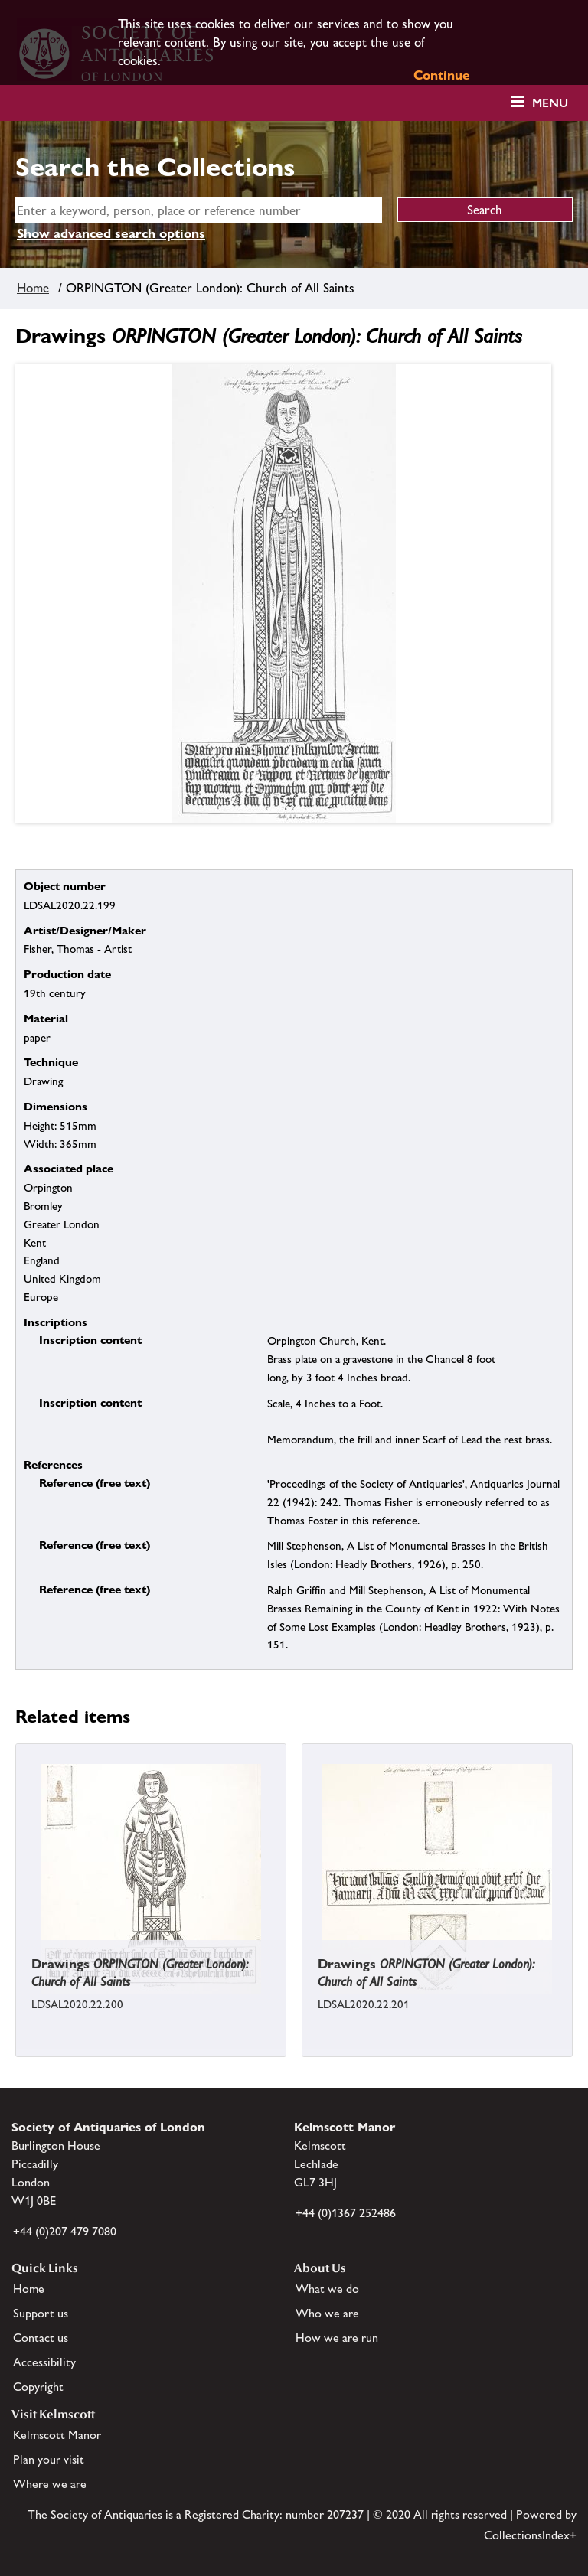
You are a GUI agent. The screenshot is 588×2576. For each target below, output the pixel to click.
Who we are (327, 2313)
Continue (441, 75)
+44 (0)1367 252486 (346, 2213)
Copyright (38, 2386)
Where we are (50, 2484)
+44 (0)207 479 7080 (64, 2231)
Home (33, 287)
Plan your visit (48, 2459)
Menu (550, 103)
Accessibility (44, 2362)
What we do (327, 2288)
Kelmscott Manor (57, 2435)
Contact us (40, 2337)
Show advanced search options (111, 233)
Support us (40, 2313)
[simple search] (198, 210)
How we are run (337, 2337)
